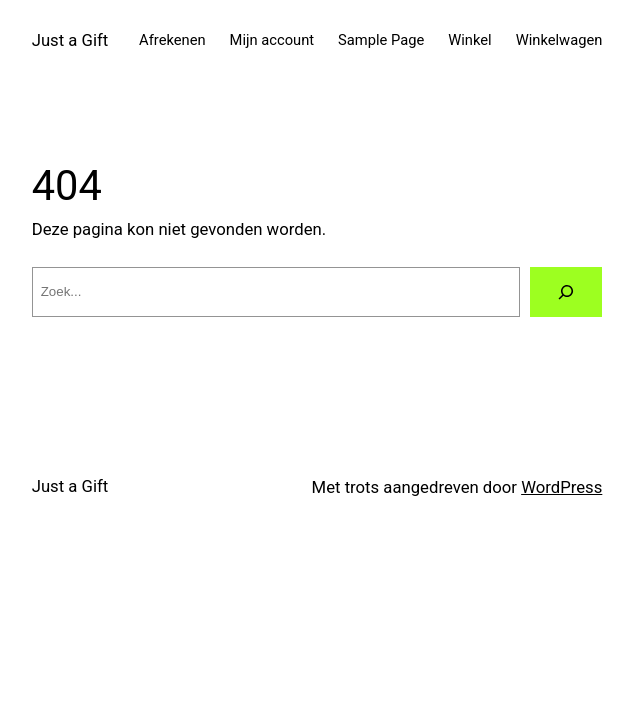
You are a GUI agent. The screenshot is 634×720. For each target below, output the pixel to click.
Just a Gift (70, 40)
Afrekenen (172, 40)
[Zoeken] (566, 292)
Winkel (469, 40)
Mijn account (272, 40)
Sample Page (381, 40)
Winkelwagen (559, 40)
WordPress (561, 487)
